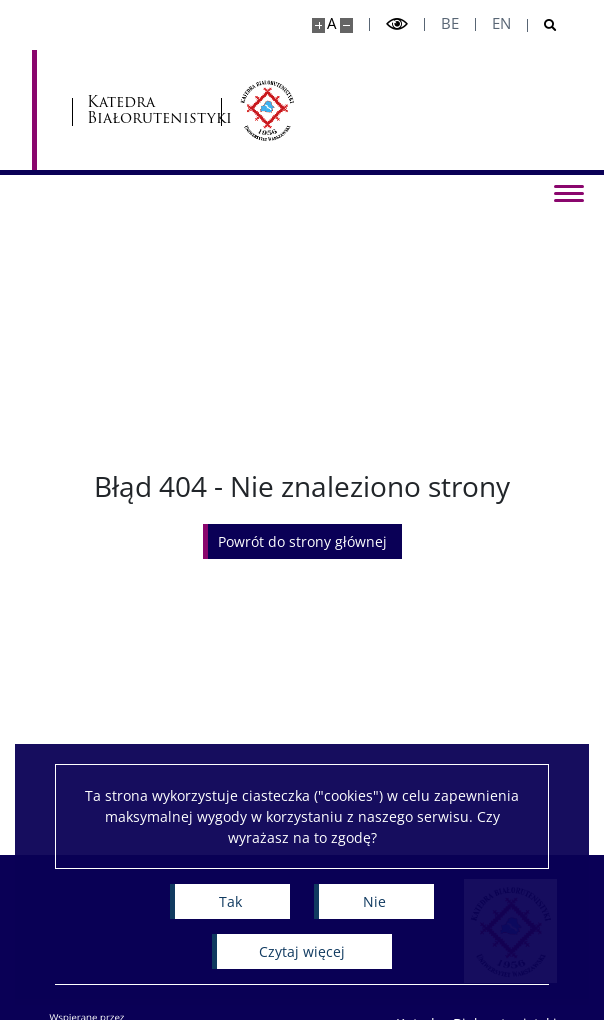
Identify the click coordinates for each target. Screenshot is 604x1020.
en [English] (501, 23)
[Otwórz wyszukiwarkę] (542, 25)
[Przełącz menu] (569, 192)
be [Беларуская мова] (450, 23)
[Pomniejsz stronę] (346, 25)
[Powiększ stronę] (318, 25)
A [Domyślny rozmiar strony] (331, 23)
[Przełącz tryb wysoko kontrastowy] (397, 24)
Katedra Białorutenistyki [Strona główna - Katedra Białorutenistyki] (146, 110)
